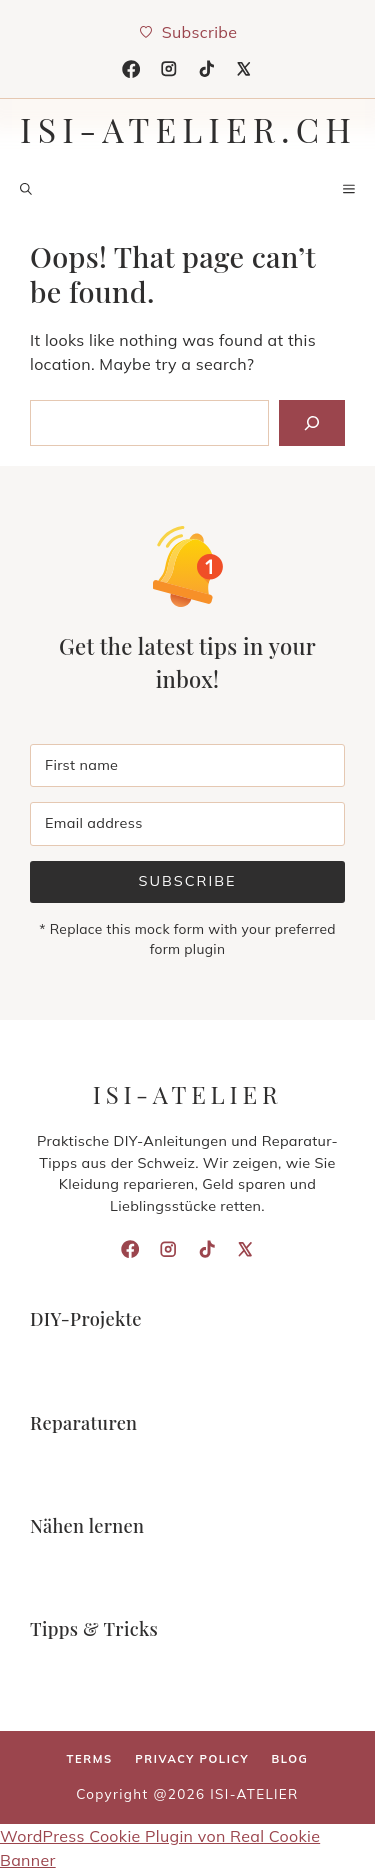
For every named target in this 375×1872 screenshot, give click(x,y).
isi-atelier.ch (188, 129)
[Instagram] (169, 69)
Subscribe (187, 881)
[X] (244, 69)
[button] (26, 189)
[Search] (312, 423)
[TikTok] (207, 69)
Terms (90, 1759)
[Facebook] (131, 69)
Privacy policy (192, 1759)
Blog (289, 1759)
